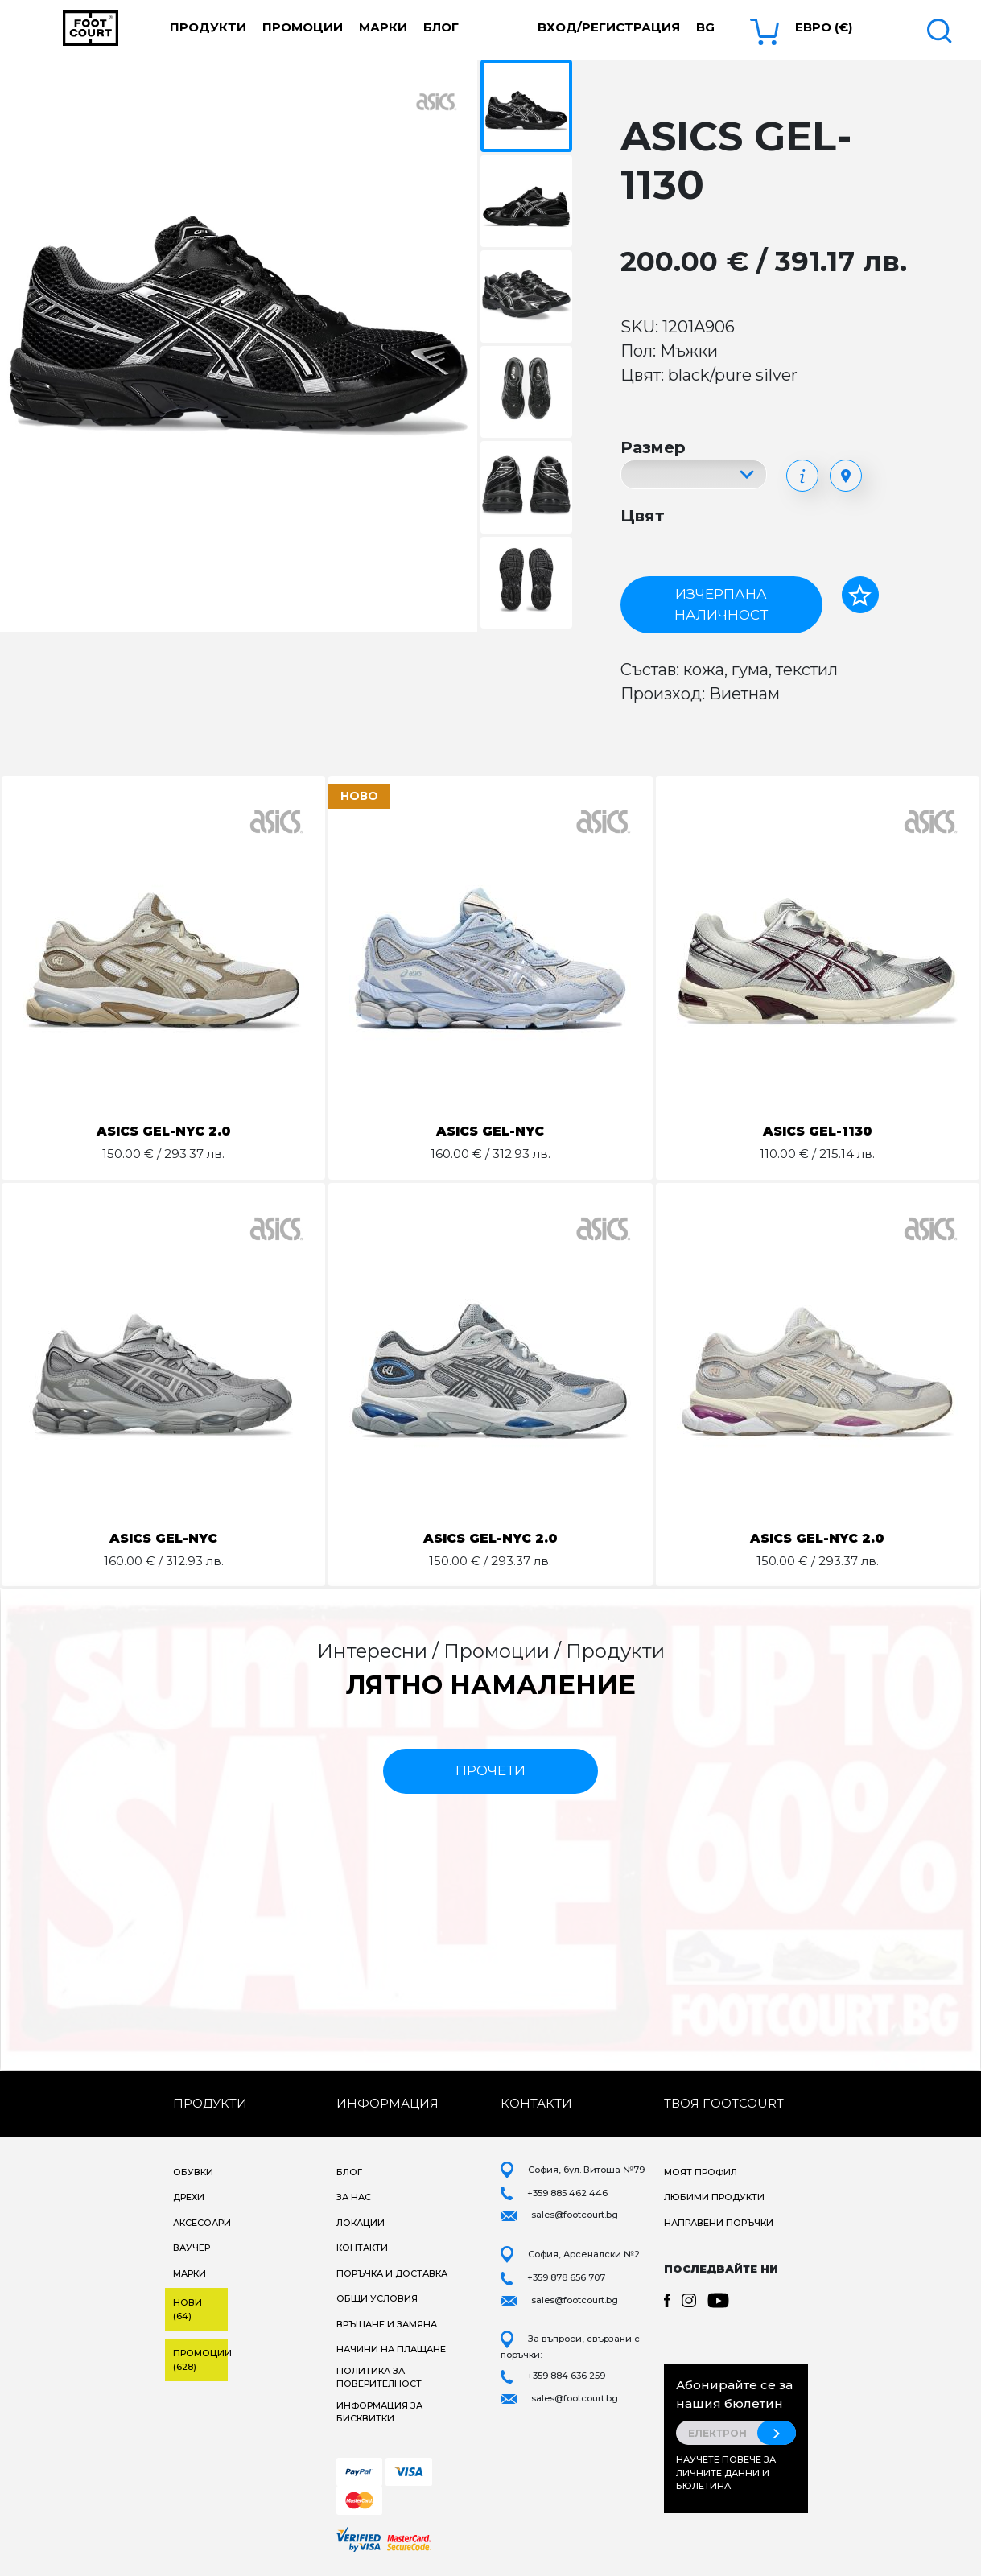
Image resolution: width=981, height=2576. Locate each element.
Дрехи (188, 2197)
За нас (353, 2197)
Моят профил (700, 2172)
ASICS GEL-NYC (490, 1131)
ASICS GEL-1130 (817, 1131)
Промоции (302, 27)
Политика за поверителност (379, 2377)
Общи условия (377, 2298)
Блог (441, 27)
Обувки (193, 2172)
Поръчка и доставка (391, 2273)
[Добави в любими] (860, 594)
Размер (653, 447)
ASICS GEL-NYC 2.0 (164, 1131)
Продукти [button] (208, 27)
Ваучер (191, 2247)
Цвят (642, 516)
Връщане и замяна (386, 2324)
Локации (360, 2222)
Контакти (362, 2247)
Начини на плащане (391, 2349)
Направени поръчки (718, 2222)
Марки (383, 27)
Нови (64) (187, 2309)
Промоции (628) (200, 2359)
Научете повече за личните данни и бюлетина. (726, 2473)
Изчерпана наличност (721, 604)
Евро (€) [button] (823, 27)
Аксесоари (202, 2222)
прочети (490, 1770)
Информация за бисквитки (379, 2412)
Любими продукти (714, 2197)
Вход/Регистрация (609, 27)
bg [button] (705, 27)
